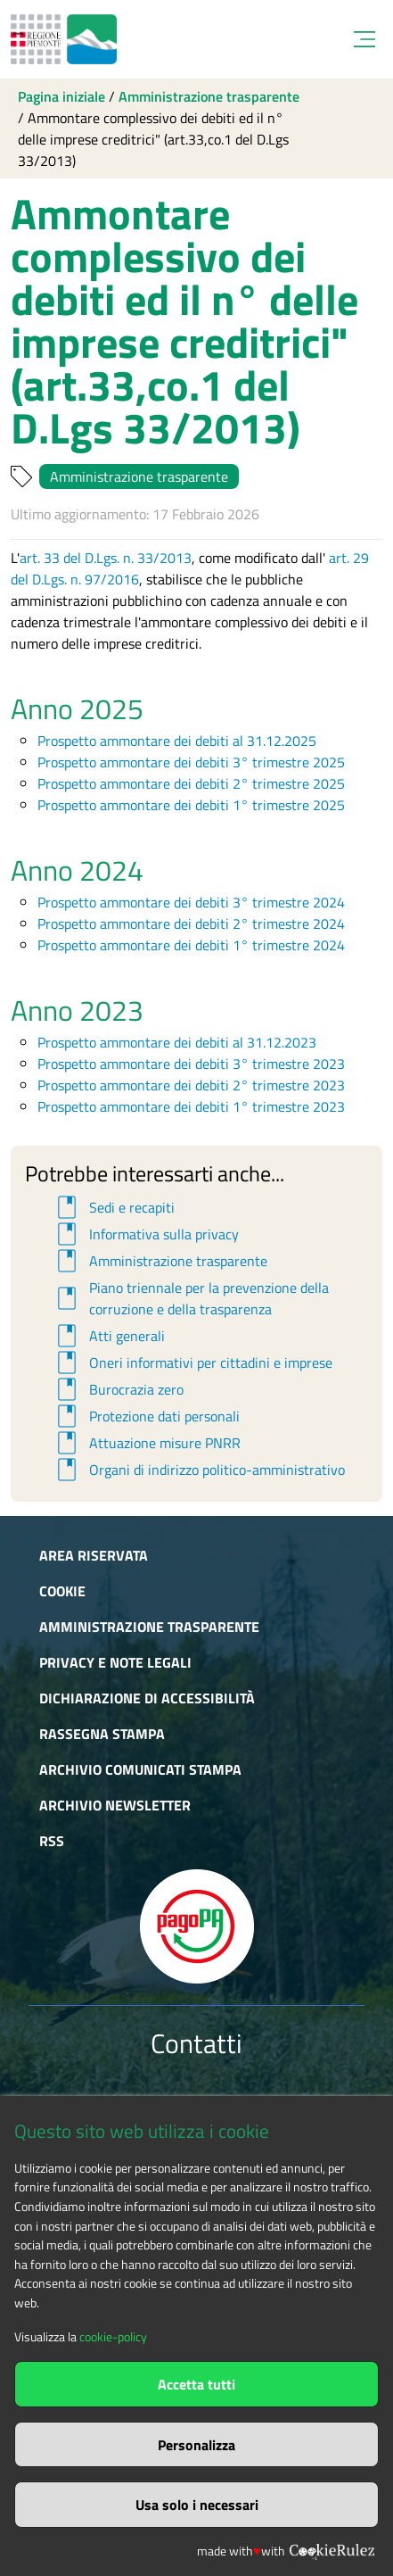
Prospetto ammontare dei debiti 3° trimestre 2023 (191, 1063)
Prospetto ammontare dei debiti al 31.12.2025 (176, 740)
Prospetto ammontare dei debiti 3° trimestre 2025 (191, 762)
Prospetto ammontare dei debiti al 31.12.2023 (176, 1042)
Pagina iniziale (61, 96)
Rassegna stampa (102, 1733)
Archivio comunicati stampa (140, 1769)
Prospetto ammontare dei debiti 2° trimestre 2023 (191, 1085)
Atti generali (108, 1335)
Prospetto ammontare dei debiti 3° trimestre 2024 (191, 902)
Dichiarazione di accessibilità (147, 1698)
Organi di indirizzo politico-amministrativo (198, 1469)
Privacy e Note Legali (115, 1662)
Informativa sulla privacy (145, 1234)
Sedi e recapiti (113, 1207)
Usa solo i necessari (196, 2504)
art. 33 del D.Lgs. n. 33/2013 (106, 557)
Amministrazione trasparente (209, 96)
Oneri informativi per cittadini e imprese (192, 1362)
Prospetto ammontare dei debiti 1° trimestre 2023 (191, 1106)
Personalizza (196, 2445)
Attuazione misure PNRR (146, 1443)
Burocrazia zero (118, 1389)
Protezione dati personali (146, 1416)
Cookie (62, 1591)
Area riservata (93, 1555)
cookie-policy (113, 2337)
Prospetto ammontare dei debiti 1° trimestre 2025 (191, 805)
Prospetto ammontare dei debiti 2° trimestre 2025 (191, 783)
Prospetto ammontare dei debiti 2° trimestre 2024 (191, 923)
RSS (51, 1840)
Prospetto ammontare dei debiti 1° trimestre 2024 (191, 945)
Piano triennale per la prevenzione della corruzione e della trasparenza (190, 1298)
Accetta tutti (196, 2384)
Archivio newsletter (115, 1805)
